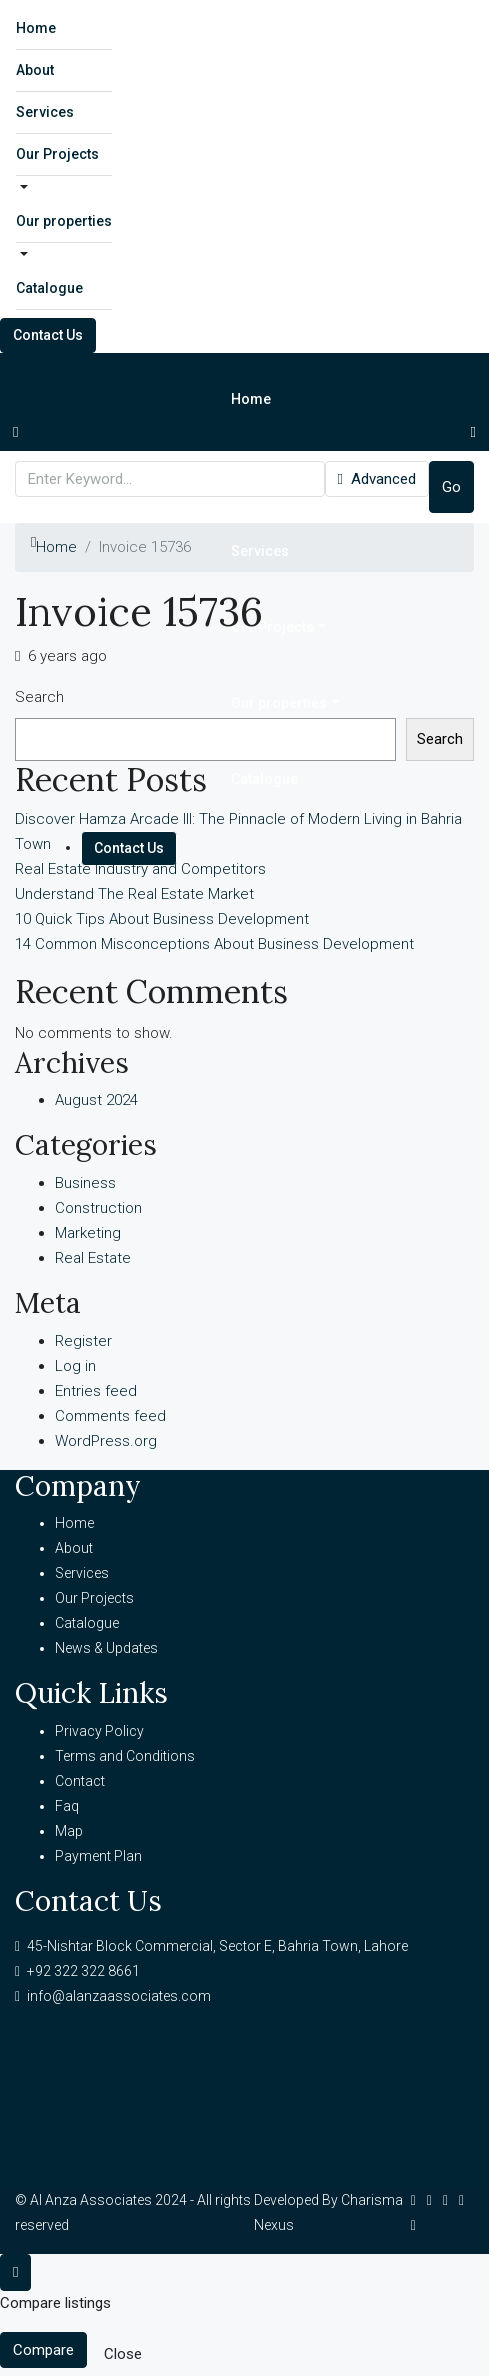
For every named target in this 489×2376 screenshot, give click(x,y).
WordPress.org (106, 1441)
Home (36, 28)
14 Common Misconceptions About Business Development (214, 944)
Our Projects (57, 154)
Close (123, 2354)
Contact (80, 1781)
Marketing (88, 1233)
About (35, 70)
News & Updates (106, 1648)
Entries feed (96, 1391)
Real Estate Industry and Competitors (140, 869)
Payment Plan (98, 1856)
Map (69, 1831)
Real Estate (93, 1258)
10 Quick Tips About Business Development (162, 919)
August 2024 (96, 1100)
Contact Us (48, 335)
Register (83, 1341)
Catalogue (49, 288)
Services (45, 112)
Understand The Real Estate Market (134, 894)
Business (85, 1183)
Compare (43, 2350)
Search (39, 697)
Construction (98, 1208)
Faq (67, 1806)
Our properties (64, 221)
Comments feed (110, 1416)
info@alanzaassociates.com (119, 1996)
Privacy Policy (99, 1731)
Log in (75, 1366)
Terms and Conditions (125, 1756)
